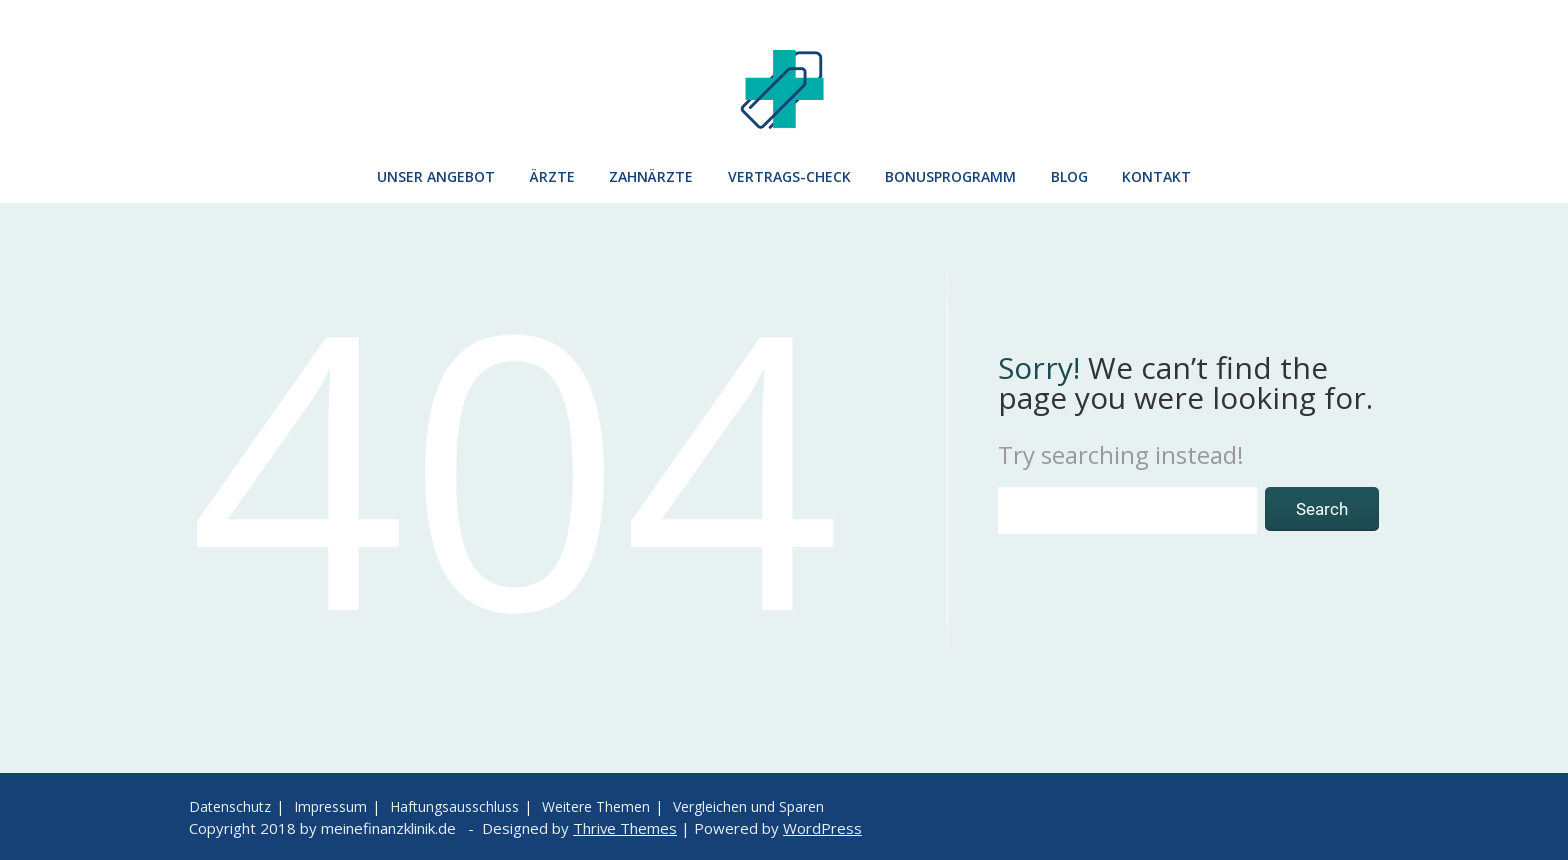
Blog (1069, 176)
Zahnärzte (651, 176)
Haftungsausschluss (454, 806)
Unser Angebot (436, 176)
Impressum (330, 806)
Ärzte (552, 176)
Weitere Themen (596, 806)
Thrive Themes (625, 828)
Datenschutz (230, 806)
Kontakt (1156, 176)
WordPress (822, 828)
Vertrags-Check (789, 176)
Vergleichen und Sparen (748, 806)
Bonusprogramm (950, 176)
